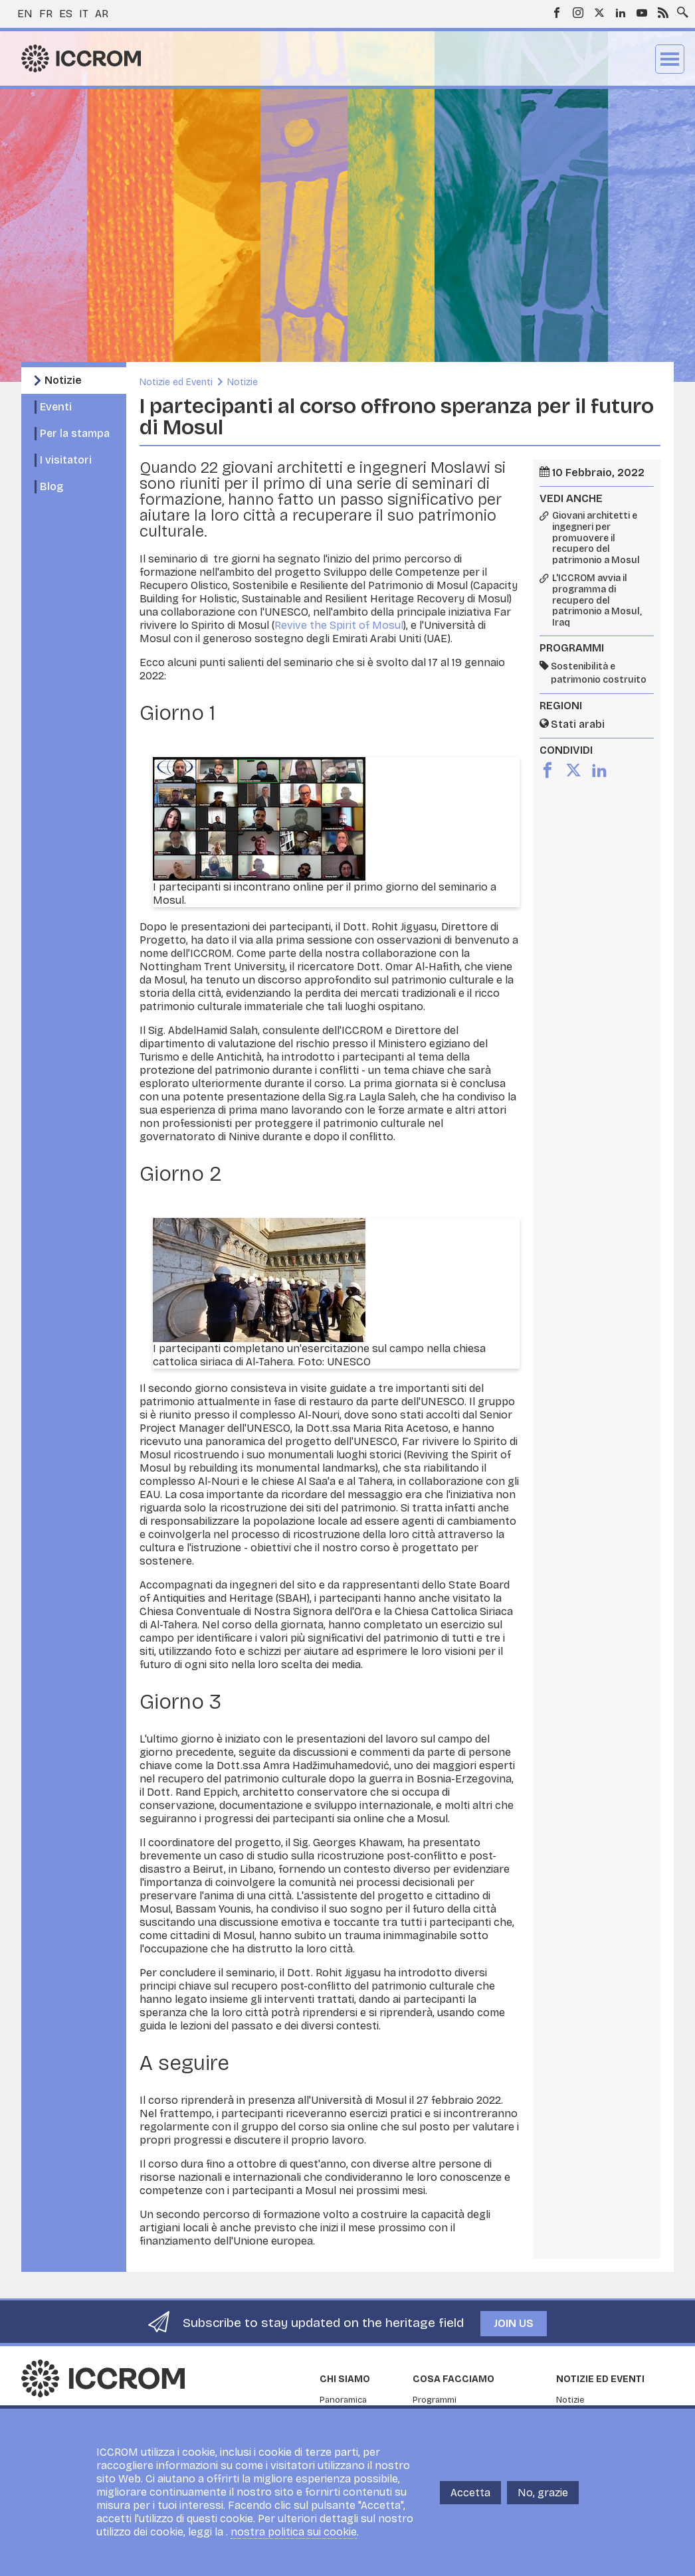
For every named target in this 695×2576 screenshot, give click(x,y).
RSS (663, 12)
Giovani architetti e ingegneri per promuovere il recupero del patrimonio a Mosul (596, 538)
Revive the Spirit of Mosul (338, 625)
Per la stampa (75, 433)
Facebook (556, 12)
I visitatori (66, 460)
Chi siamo (345, 2379)
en (25, 13)
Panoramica (343, 2400)
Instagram (578, 12)
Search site (679, 8)
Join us (514, 2323)
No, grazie (543, 2492)
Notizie (63, 380)
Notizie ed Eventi (176, 382)
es (65, 13)
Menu (669, 59)
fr (45, 13)
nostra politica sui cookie (294, 2532)
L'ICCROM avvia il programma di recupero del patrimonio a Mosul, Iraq (597, 600)
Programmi (434, 2400)
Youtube (642, 12)
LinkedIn (620, 12)
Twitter (599, 12)
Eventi (56, 406)
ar (101, 13)
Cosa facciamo (453, 2379)
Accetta (470, 2492)
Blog (51, 486)
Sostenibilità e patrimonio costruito (598, 673)
